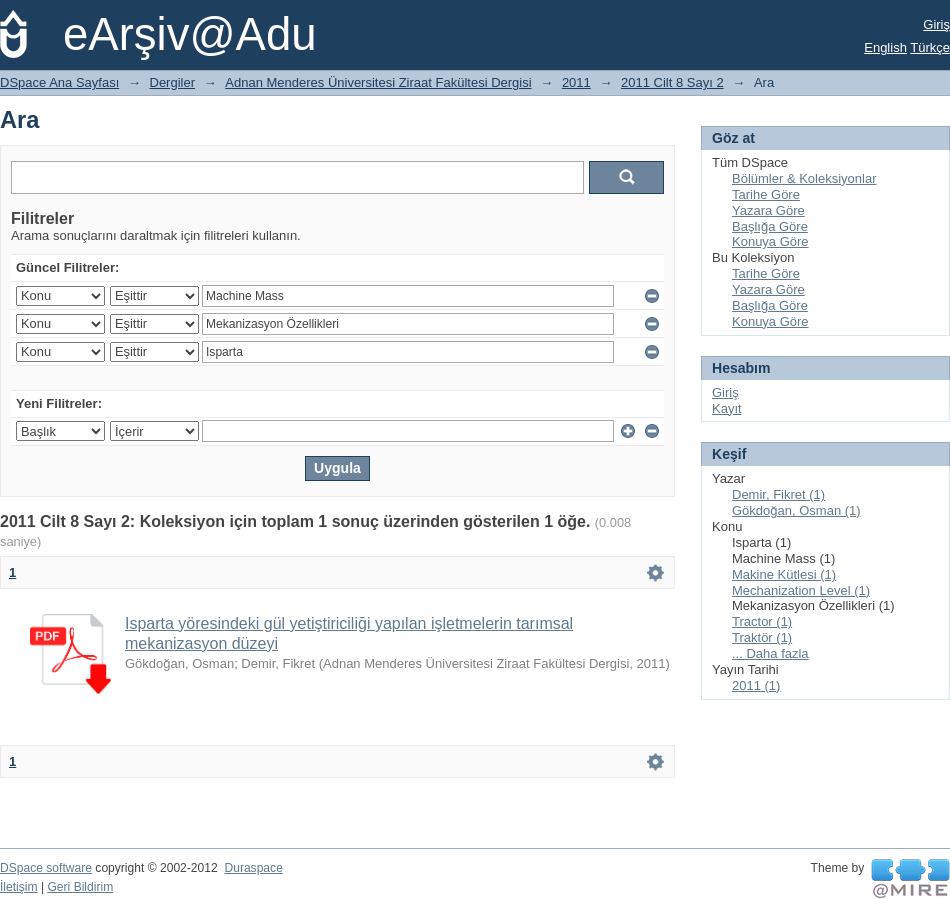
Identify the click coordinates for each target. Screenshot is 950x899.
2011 (576, 82)
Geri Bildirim (80, 887)
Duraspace (253, 868)
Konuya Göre (770, 241)
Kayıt (727, 408)
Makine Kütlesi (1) (784, 574)
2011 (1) (756, 685)
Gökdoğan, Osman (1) (796, 510)
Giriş (936, 24)
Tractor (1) (762, 621)
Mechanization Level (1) (801, 590)
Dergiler (173, 82)
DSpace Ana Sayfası (59, 82)
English (885, 47)
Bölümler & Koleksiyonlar (804, 178)
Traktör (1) (762, 637)
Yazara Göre (768, 210)
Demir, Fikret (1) (778, 494)
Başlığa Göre (770, 226)
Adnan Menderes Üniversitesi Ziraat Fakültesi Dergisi (378, 82)
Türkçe (930, 47)
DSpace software (46, 868)
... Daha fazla (770, 653)
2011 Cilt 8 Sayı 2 (672, 82)
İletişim (19, 887)
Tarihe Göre (766, 194)
